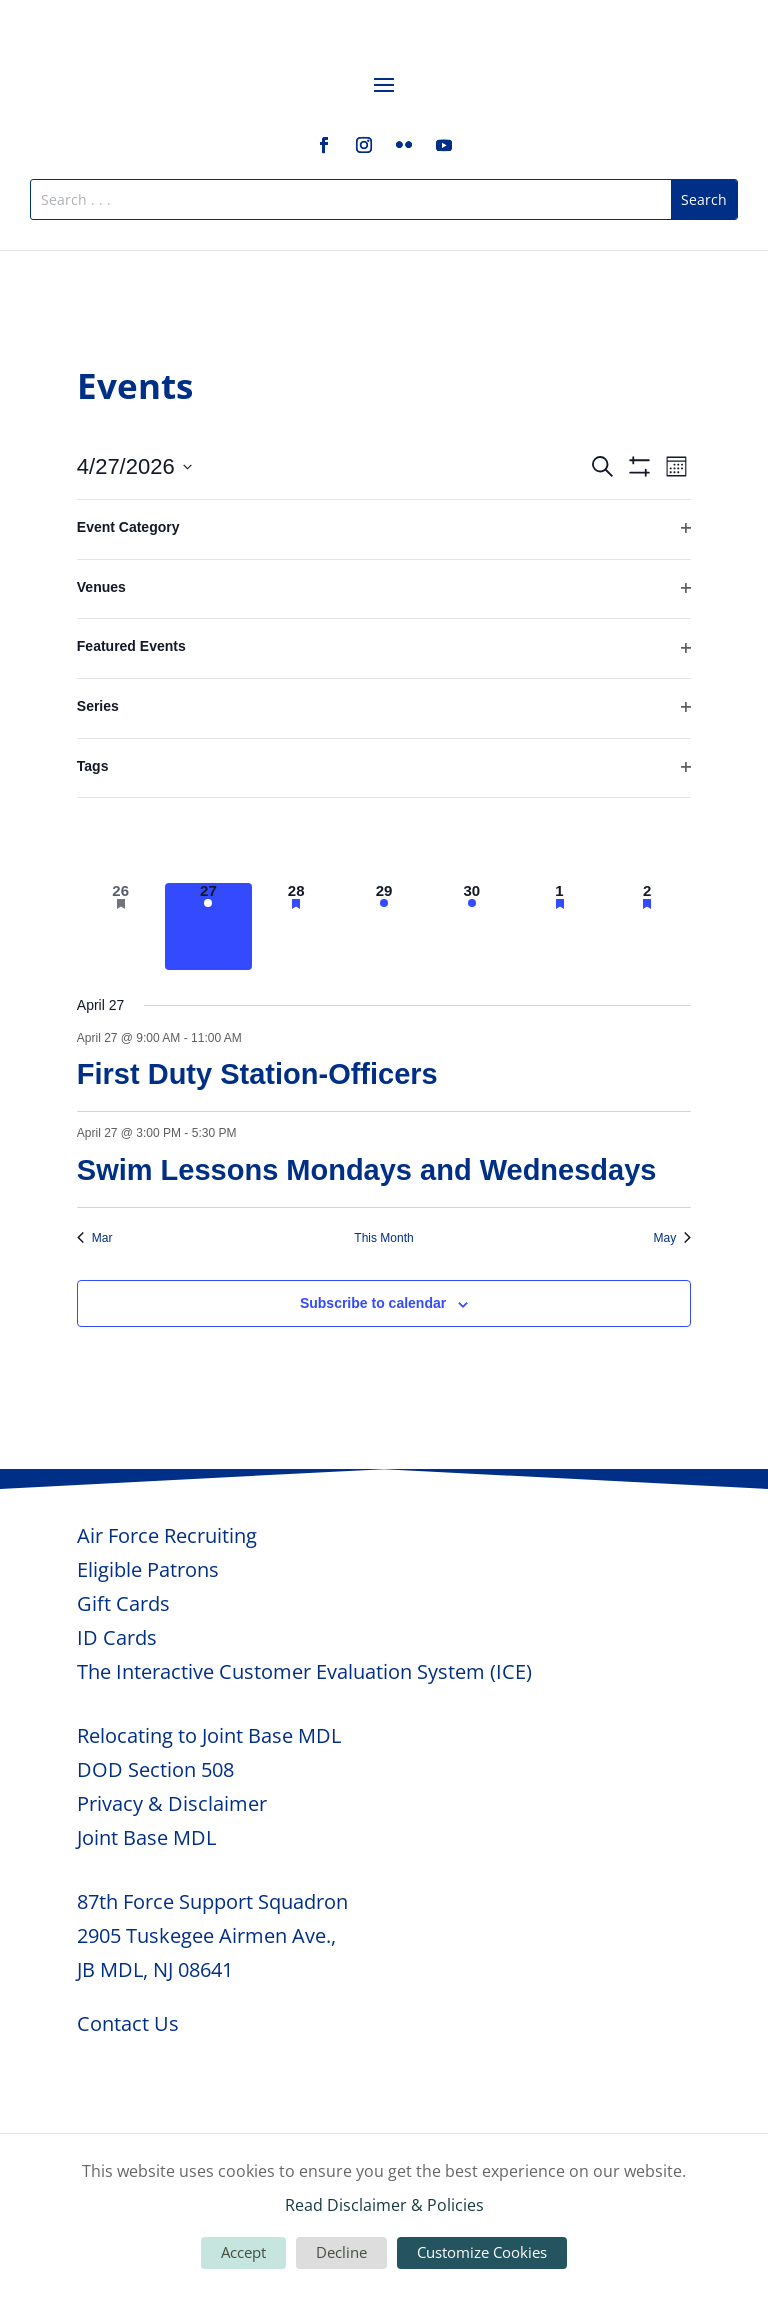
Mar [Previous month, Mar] (95, 1238)
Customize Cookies (482, 2252)
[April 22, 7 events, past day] (384, 839)
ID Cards (117, 1637)
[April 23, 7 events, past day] (472, 839)
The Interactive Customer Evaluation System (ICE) (304, 1671)
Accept (243, 2252)
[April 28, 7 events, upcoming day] (296, 927)
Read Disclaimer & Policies (384, 2205)
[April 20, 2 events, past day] (209, 839)
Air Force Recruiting (167, 1535)
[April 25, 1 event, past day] (647, 839)
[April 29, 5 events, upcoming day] (384, 927)
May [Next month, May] (673, 1238)
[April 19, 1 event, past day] (121, 839)
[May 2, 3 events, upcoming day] (647, 927)
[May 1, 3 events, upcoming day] (560, 927)
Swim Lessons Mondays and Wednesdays (367, 1170)
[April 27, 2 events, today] (209, 927)
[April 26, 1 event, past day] (121, 927)
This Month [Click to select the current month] (383, 1238)
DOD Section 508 (155, 1769)
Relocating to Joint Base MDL (209, 1735)
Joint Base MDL (146, 1837)
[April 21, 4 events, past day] (296, 839)
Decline (341, 2252)
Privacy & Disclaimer (172, 1803)
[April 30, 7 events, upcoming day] (472, 927)
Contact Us (128, 2023)
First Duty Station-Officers (257, 1074)
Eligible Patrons (148, 1569)
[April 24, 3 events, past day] (560, 839)
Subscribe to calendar (373, 1303)
